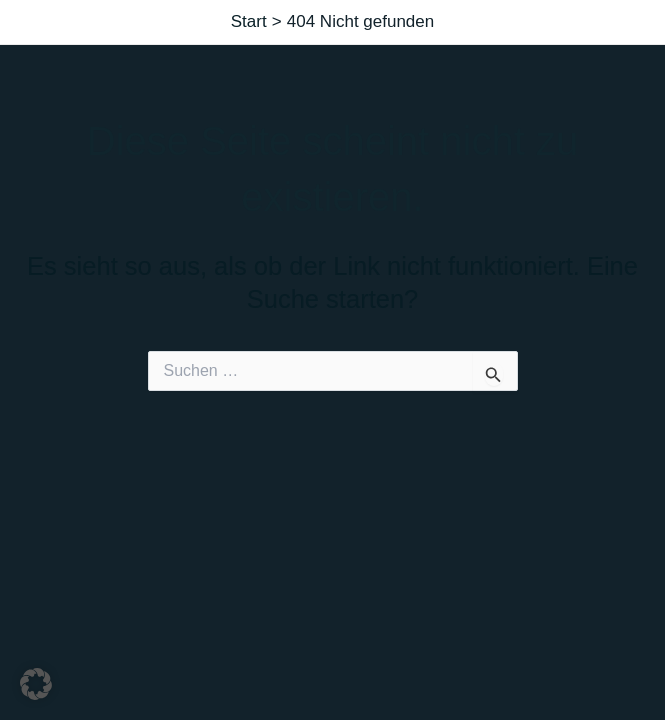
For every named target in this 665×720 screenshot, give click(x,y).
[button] (36, 684)
